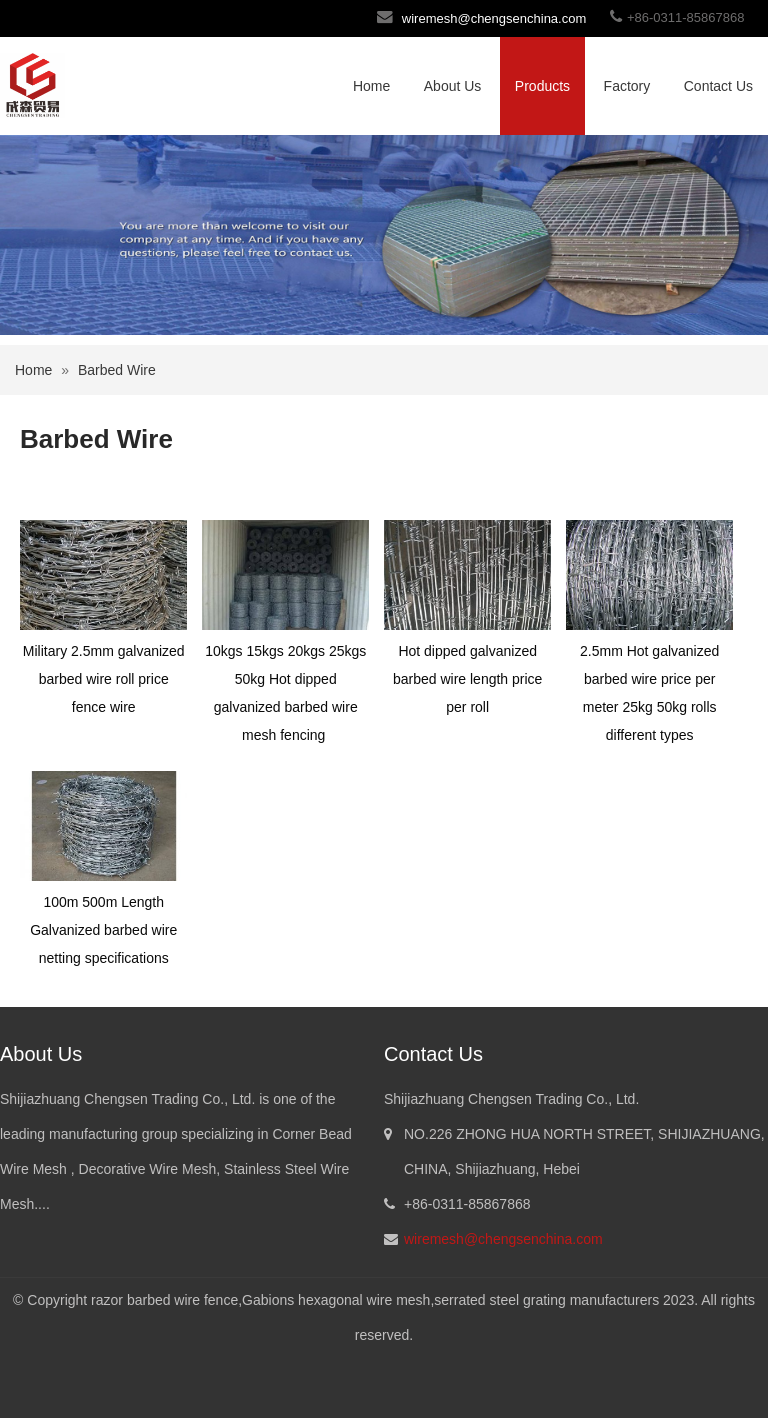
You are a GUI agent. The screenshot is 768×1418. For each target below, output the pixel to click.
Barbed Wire (117, 370)
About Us (453, 86)
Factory (627, 86)
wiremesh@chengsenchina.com (494, 18)
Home (371, 86)
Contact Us (718, 86)
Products (542, 86)
